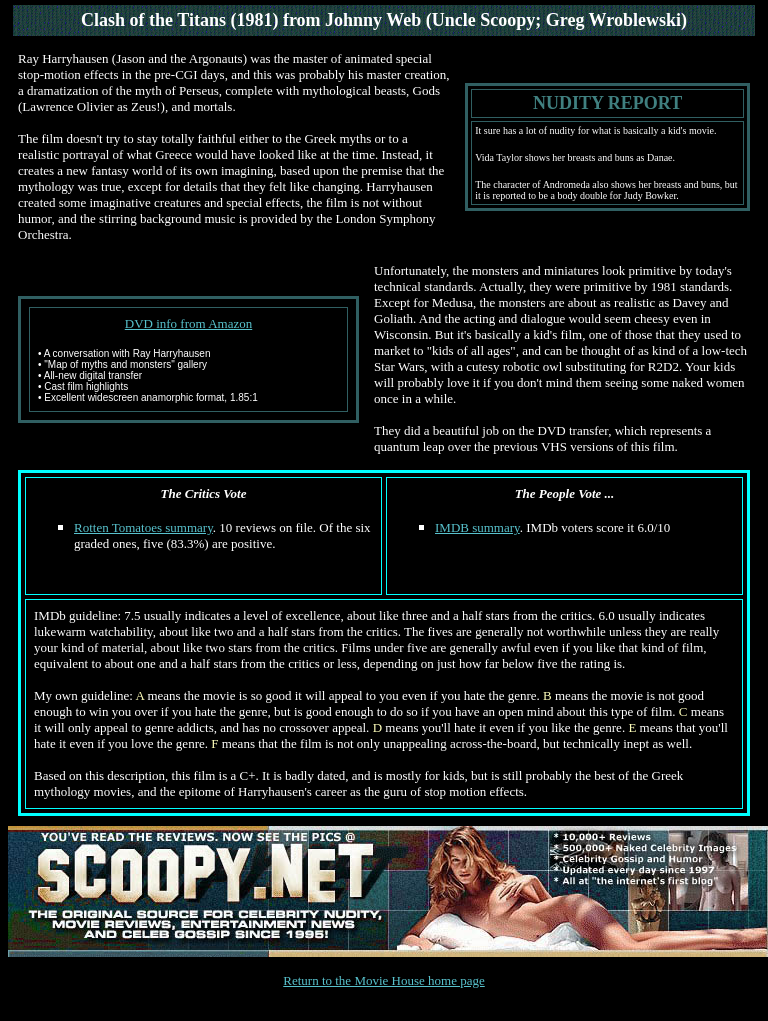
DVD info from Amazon (188, 323)
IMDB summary (477, 527)
